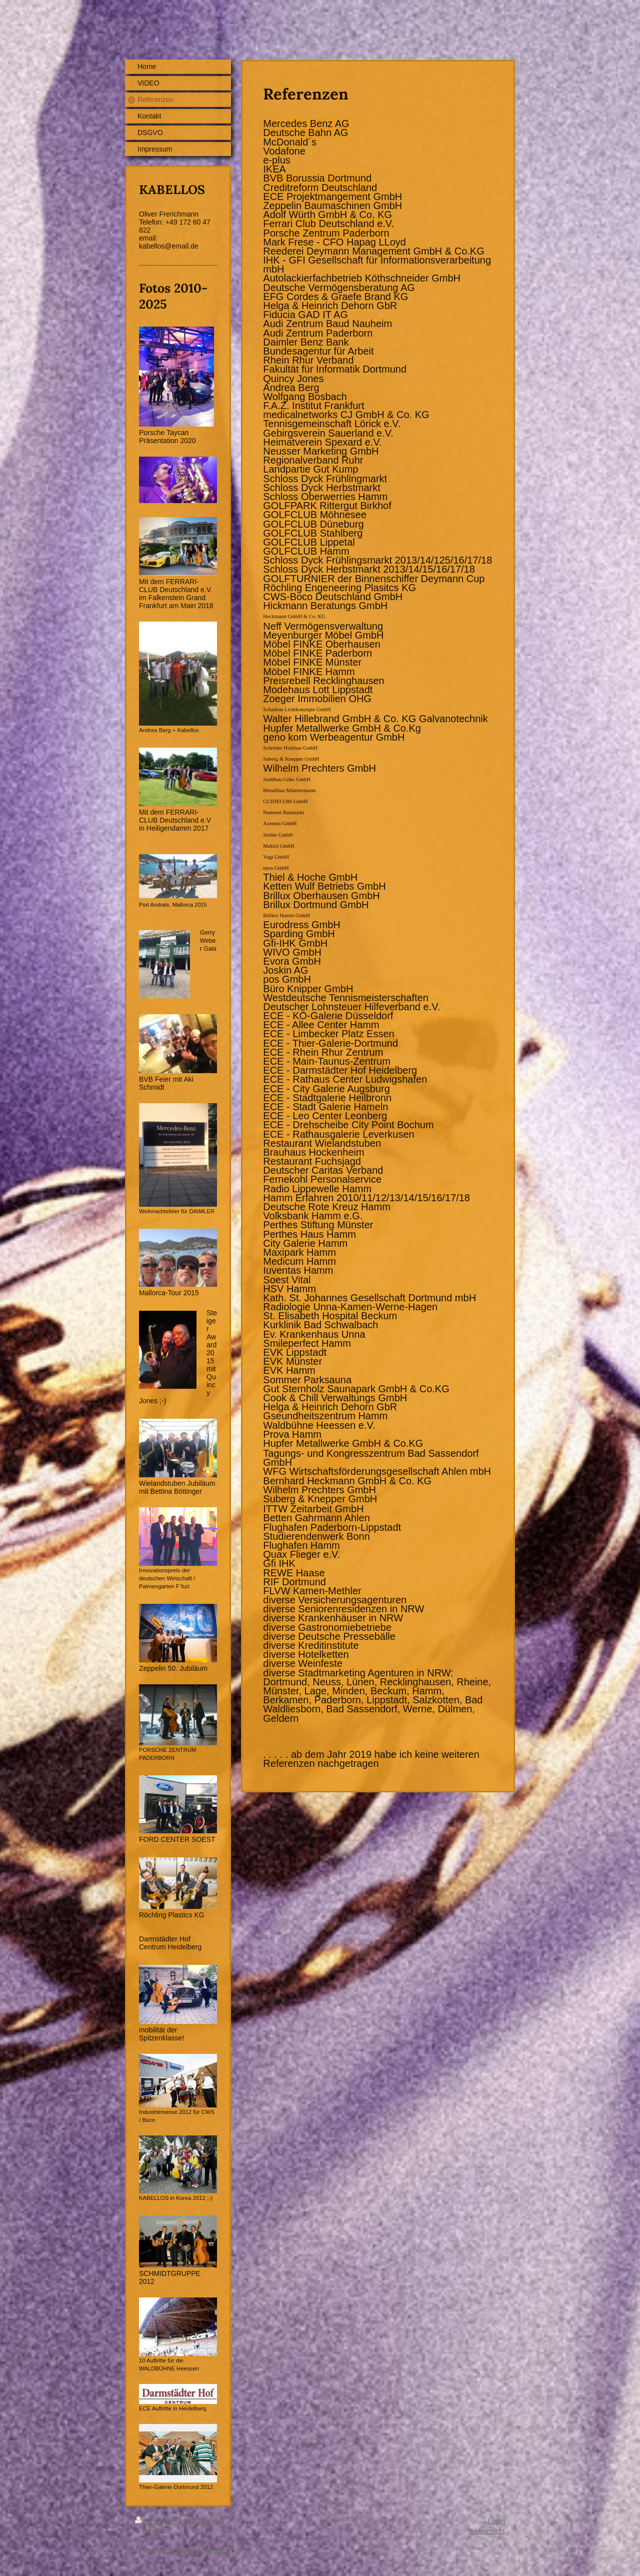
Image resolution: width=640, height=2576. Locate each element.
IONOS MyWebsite (199, 2550)
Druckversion (161, 2521)
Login (496, 2521)
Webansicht (486, 2531)
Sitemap (205, 2521)
